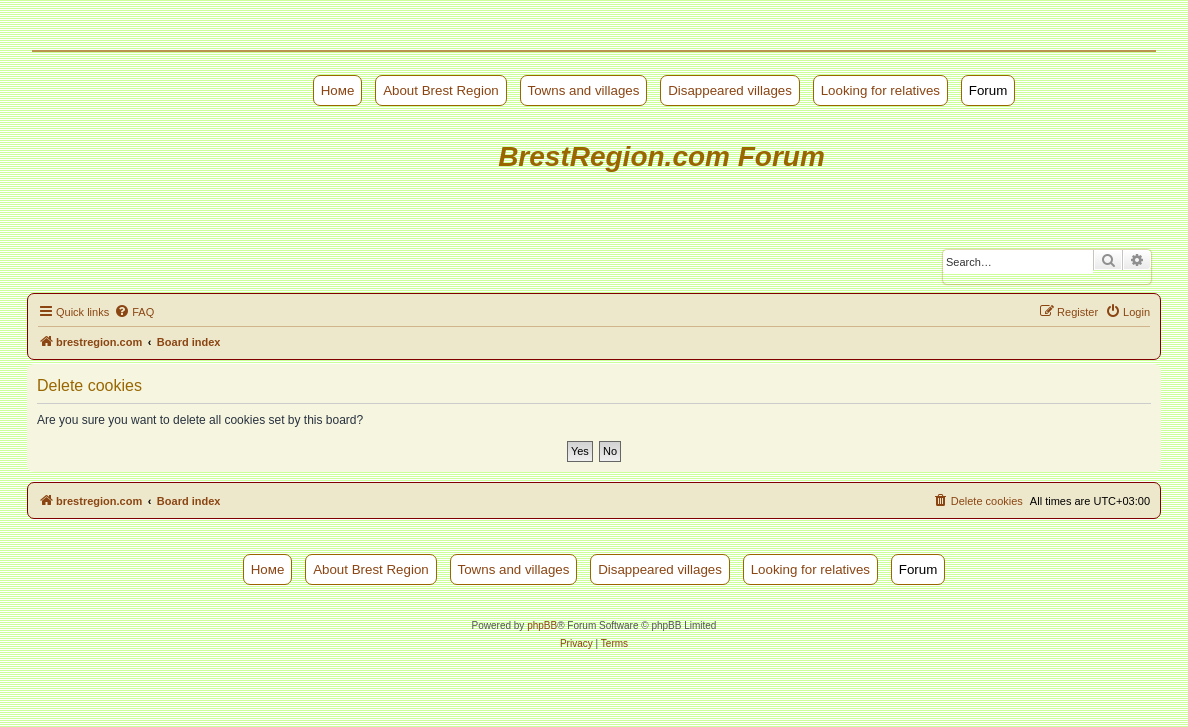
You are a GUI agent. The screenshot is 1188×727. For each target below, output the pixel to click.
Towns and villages (584, 90)
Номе (338, 90)
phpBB (542, 625)
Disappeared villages (730, 90)
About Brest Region (441, 90)
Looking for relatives (880, 90)
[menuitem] (134, 312)
